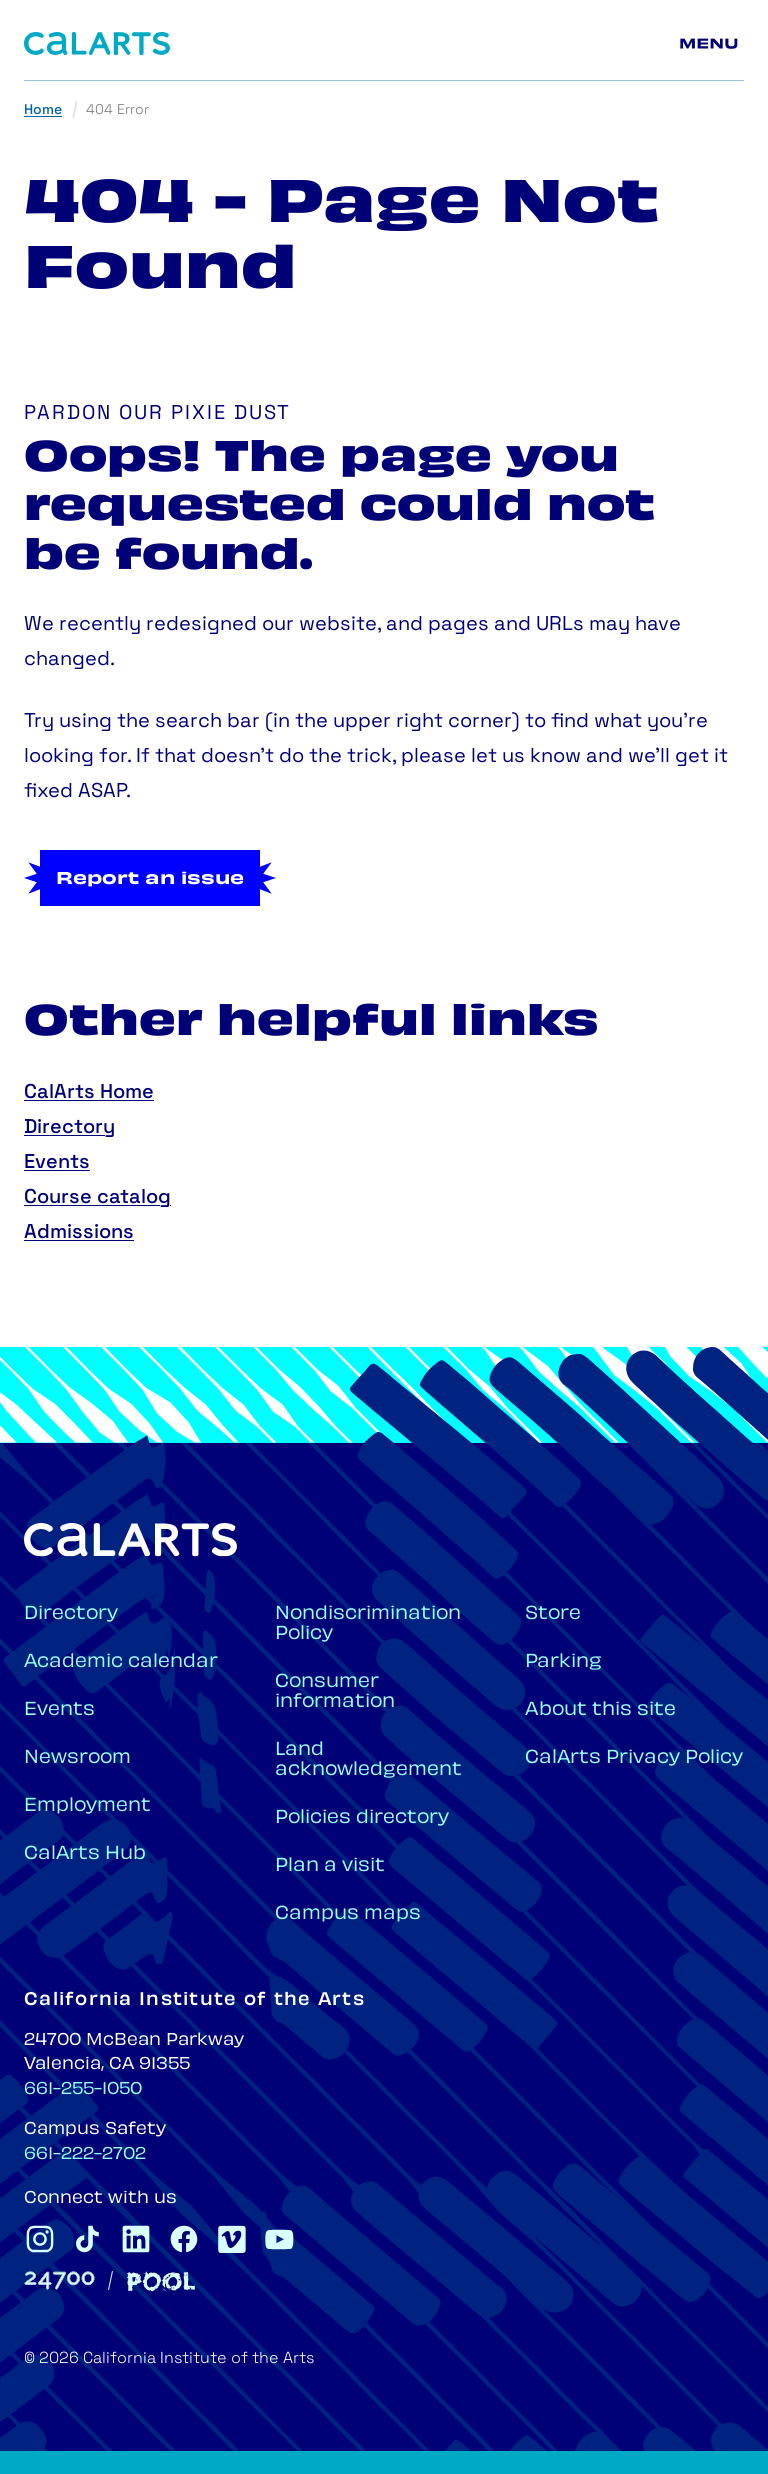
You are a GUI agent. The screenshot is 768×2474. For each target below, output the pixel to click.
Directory (69, 1128)
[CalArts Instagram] (40, 2239)
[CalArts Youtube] (280, 2239)
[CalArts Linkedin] (136, 2239)
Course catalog (97, 1198)
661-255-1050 (83, 2090)
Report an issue (150, 880)
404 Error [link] (117, 110)
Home (43, 110)
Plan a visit (330, 1866)
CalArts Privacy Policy (634, 1758)
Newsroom (77, 1758)
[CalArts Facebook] (184, 2239)
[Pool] (161, 2281)
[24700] (59, 2280)
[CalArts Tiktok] (88, 2239)
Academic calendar (121, 1662)
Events (57, 1163)
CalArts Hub (85, 1854)
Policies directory (362, 1818)
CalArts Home (89, 1093)
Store (553, 1614)
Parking (563, 1662)
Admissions (79, 1233)
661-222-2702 (85, 2155)
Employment (87, 1806)
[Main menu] (712, 44)
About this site (600, 1710)
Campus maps (348, 1914)
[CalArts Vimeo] (232, 2239)
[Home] (97, 43)
